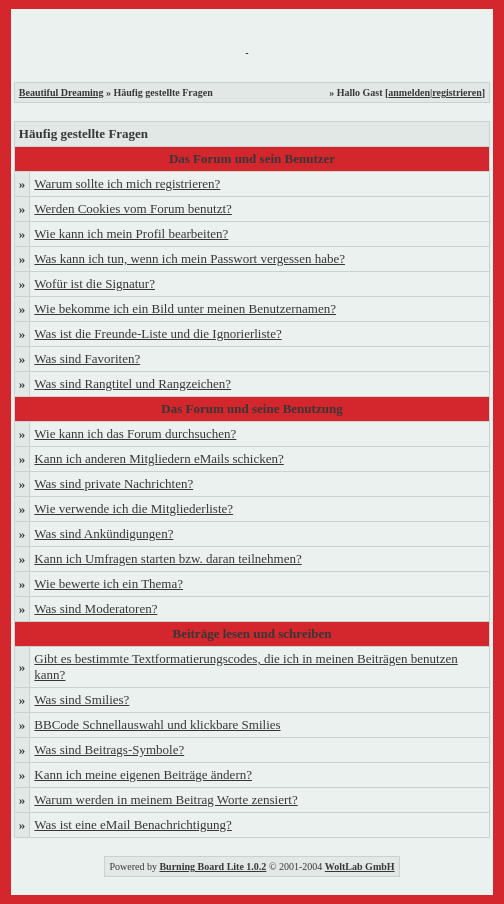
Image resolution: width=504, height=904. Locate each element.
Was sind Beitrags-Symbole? (109, 749)
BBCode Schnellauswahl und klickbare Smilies (157, 724)
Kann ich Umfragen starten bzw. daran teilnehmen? (167, 558)
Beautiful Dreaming (61, 92)
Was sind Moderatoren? (95, 608)
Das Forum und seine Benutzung (251, 408)
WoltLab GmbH (360, 866)
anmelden (409, 92)
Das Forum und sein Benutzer (252, 158)
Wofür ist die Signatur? (94, 283)
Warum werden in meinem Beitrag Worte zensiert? (165, 799)
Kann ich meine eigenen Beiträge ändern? (143, 774)
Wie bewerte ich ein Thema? (108, 583)
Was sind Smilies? (81, 699)
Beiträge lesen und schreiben (251, 633)
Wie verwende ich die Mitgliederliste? (133, 508)
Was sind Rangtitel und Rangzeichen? (132, 383)
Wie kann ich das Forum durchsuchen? (135, 433)
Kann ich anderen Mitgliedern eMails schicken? (158, 458)
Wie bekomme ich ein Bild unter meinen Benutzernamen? (185, 308)
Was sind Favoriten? (87, 358)
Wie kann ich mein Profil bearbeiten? (131, 233)
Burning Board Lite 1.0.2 (212, 866)
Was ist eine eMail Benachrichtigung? (133, 824)
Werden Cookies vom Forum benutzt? (133, 208)
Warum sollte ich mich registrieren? (127, 183)
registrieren (457, 92)
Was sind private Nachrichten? (113, 483)
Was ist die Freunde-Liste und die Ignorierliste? (157, 333)
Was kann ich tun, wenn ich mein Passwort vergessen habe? (189, 258)
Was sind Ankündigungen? (103, 533)
